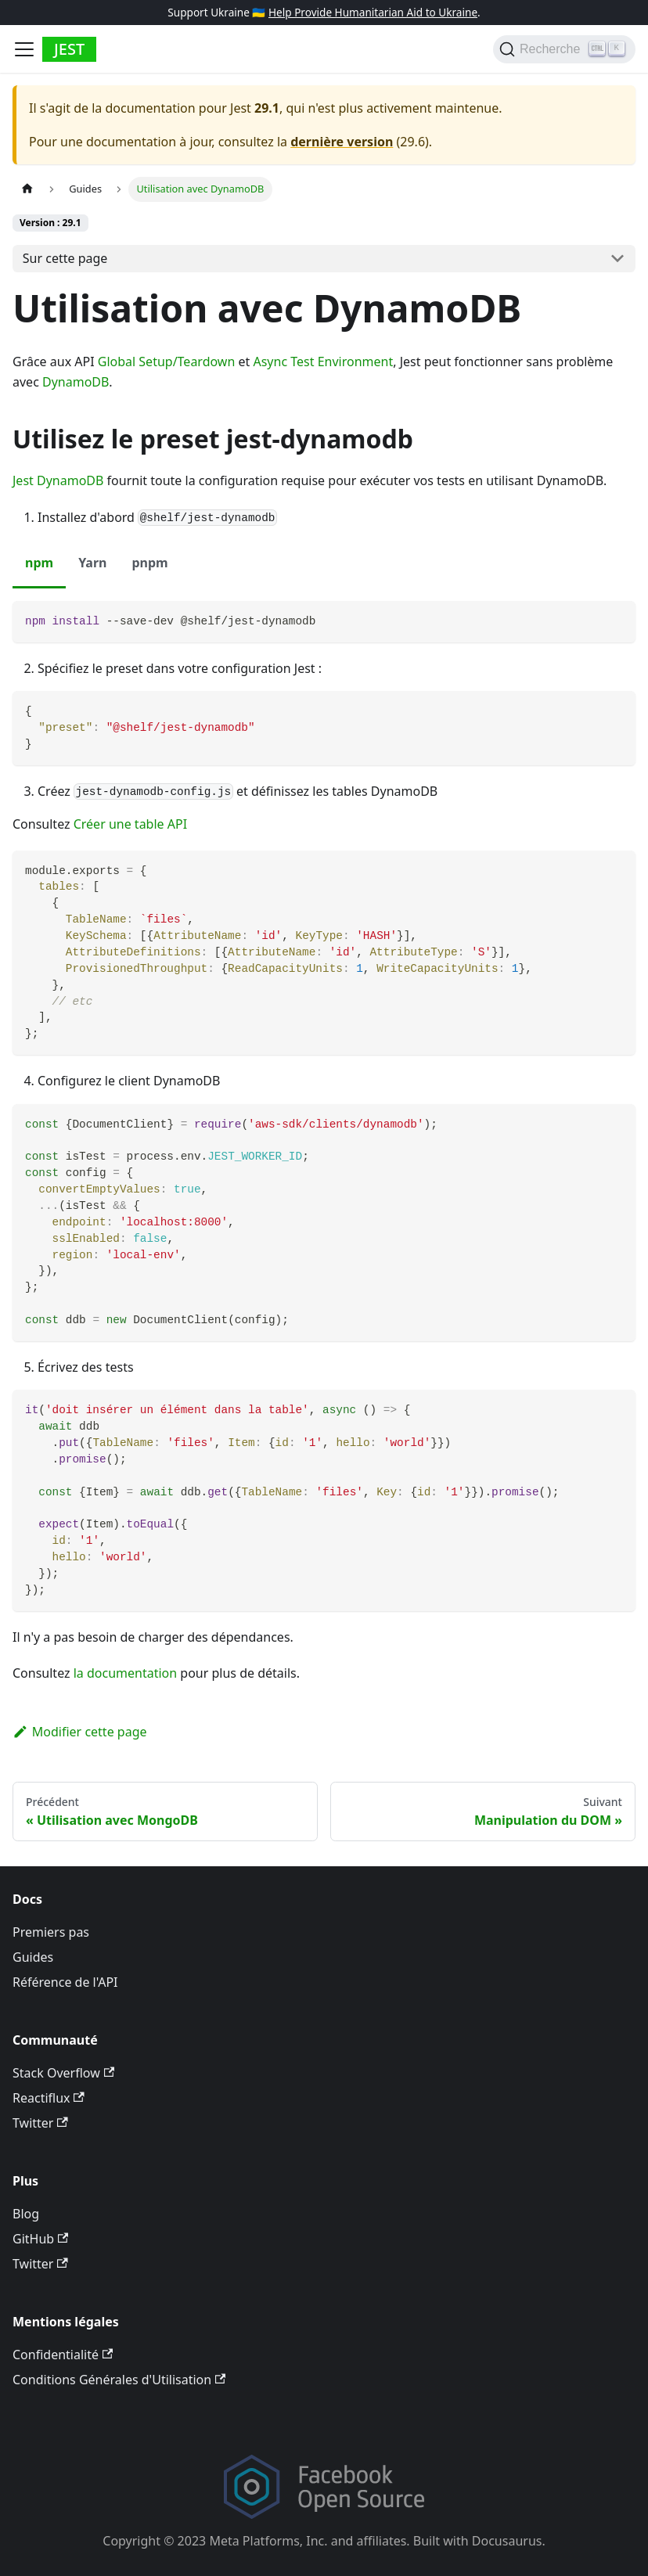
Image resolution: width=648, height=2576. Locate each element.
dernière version (341, 141)
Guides (33, 1957)
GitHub (40, 2238)
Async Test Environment (323, 361)
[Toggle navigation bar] (24, 49)
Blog (26, 2213)
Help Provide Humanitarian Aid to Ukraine (372, 12)
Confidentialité (63, 2354)
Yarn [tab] (92, 562)
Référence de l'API (65, 1982)
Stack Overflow (63, 2072)
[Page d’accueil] (27, 189)
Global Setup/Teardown (167, 361)
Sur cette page (65, 258)
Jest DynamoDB (58, 480)
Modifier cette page (80, 1731)
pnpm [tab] (149, 562)
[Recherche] (564, 49)
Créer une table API (130, 824)
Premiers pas (51, 1932)
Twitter (40, 2123)
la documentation (125, 1673)
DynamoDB (75, 381)
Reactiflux (49, 2097)
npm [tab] (39, 562)
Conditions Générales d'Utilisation (119, 2379)
